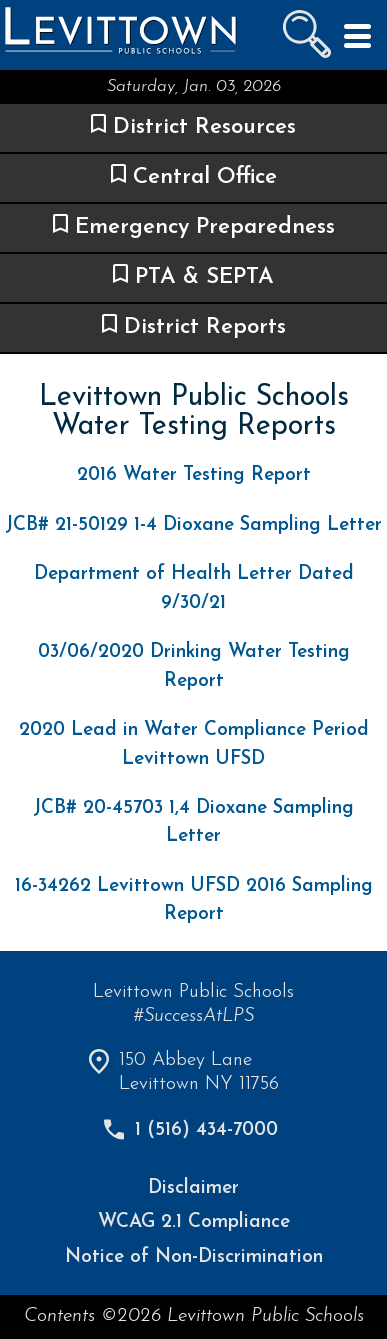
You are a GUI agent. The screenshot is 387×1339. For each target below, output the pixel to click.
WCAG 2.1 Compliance (194, 1222)
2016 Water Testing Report (194, 475)
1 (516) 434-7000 (206, 1130)
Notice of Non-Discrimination (194, 1257)
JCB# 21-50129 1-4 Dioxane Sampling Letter (193, 525)
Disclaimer (193, 1188)
